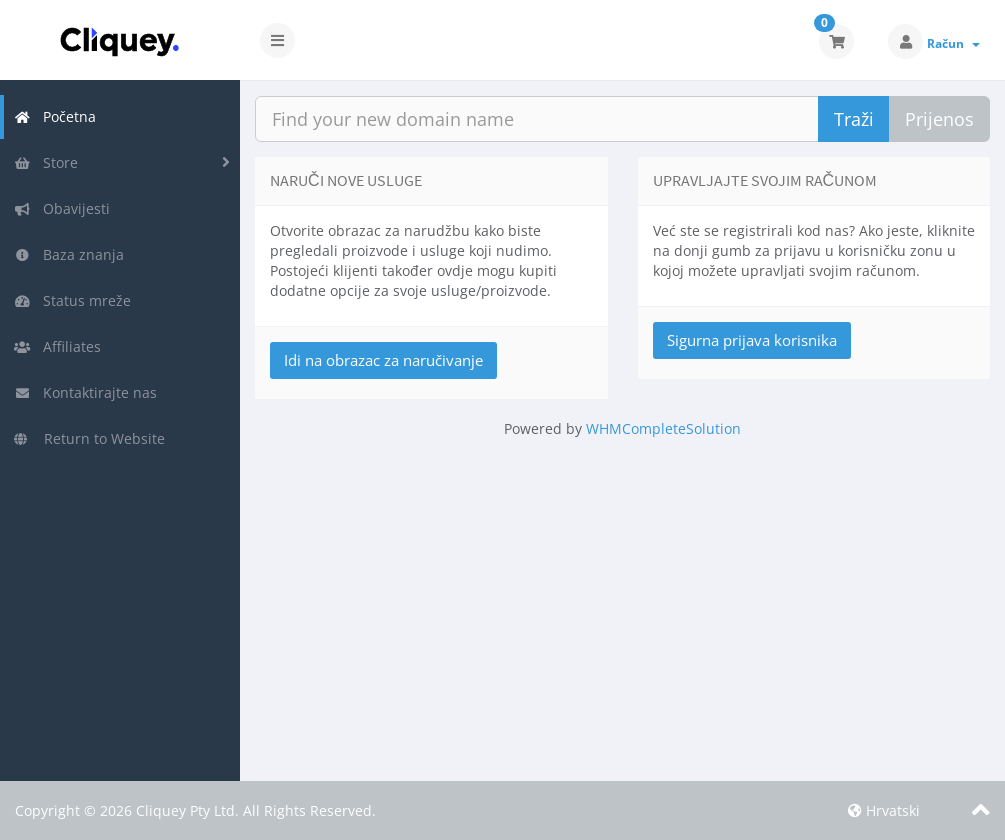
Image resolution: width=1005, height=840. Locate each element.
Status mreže (72, 300)
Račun (953, 43)
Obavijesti (62, 208)
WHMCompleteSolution (663, 428)
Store (46, 162)
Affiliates (57, 346)
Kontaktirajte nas (85, 392)
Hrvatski (884, 810)
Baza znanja (69, 254)
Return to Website (89, 438)
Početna (55, 116)
